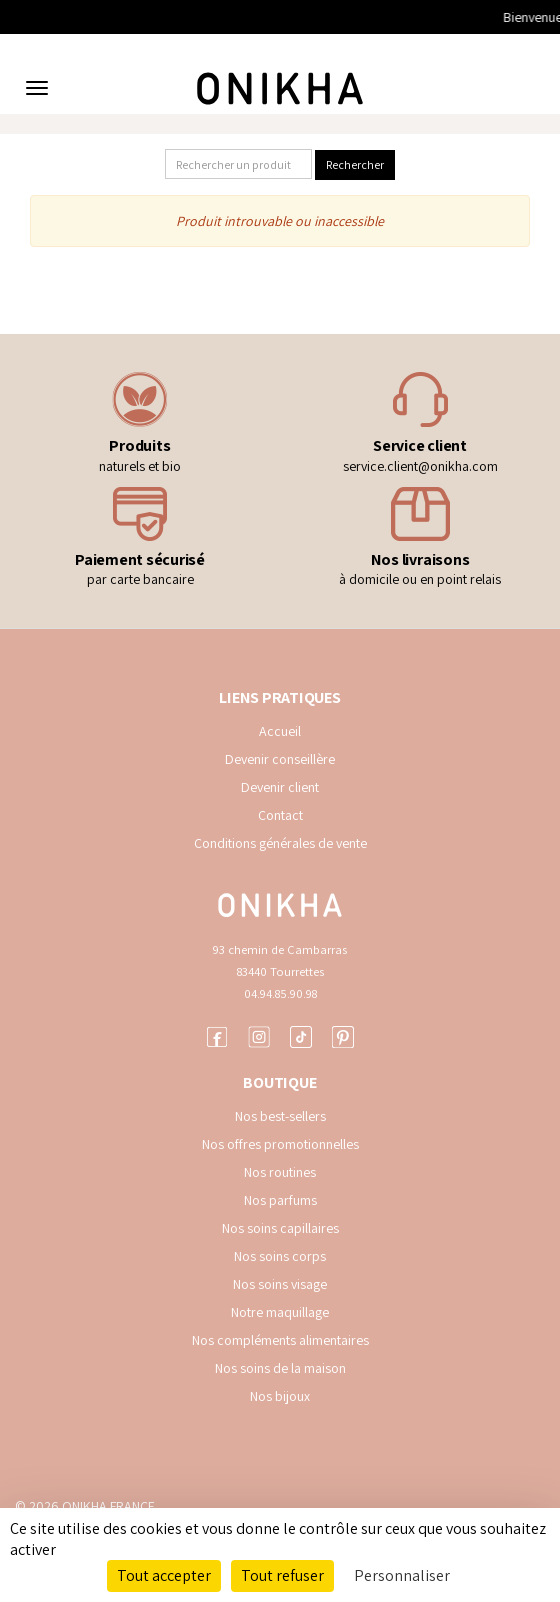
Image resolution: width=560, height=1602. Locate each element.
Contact (280, 815)
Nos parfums (280, 1200)
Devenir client (280, 787)
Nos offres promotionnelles (280, 1144)
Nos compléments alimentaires (280, 1340)
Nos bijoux (280, 1396)
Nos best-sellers (280, 1116)
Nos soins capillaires (280, 1228)
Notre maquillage (280, 1312)
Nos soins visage (280, 1284)
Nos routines (280, 1172)
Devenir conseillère (280, 759)
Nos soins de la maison (280, 1368)
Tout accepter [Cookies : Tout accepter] (164, 1575)
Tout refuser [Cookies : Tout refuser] (282, 1575)
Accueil (280, 731)
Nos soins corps (280, 1256)
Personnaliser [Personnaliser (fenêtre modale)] (402, 1575)
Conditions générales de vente (280, 843)
